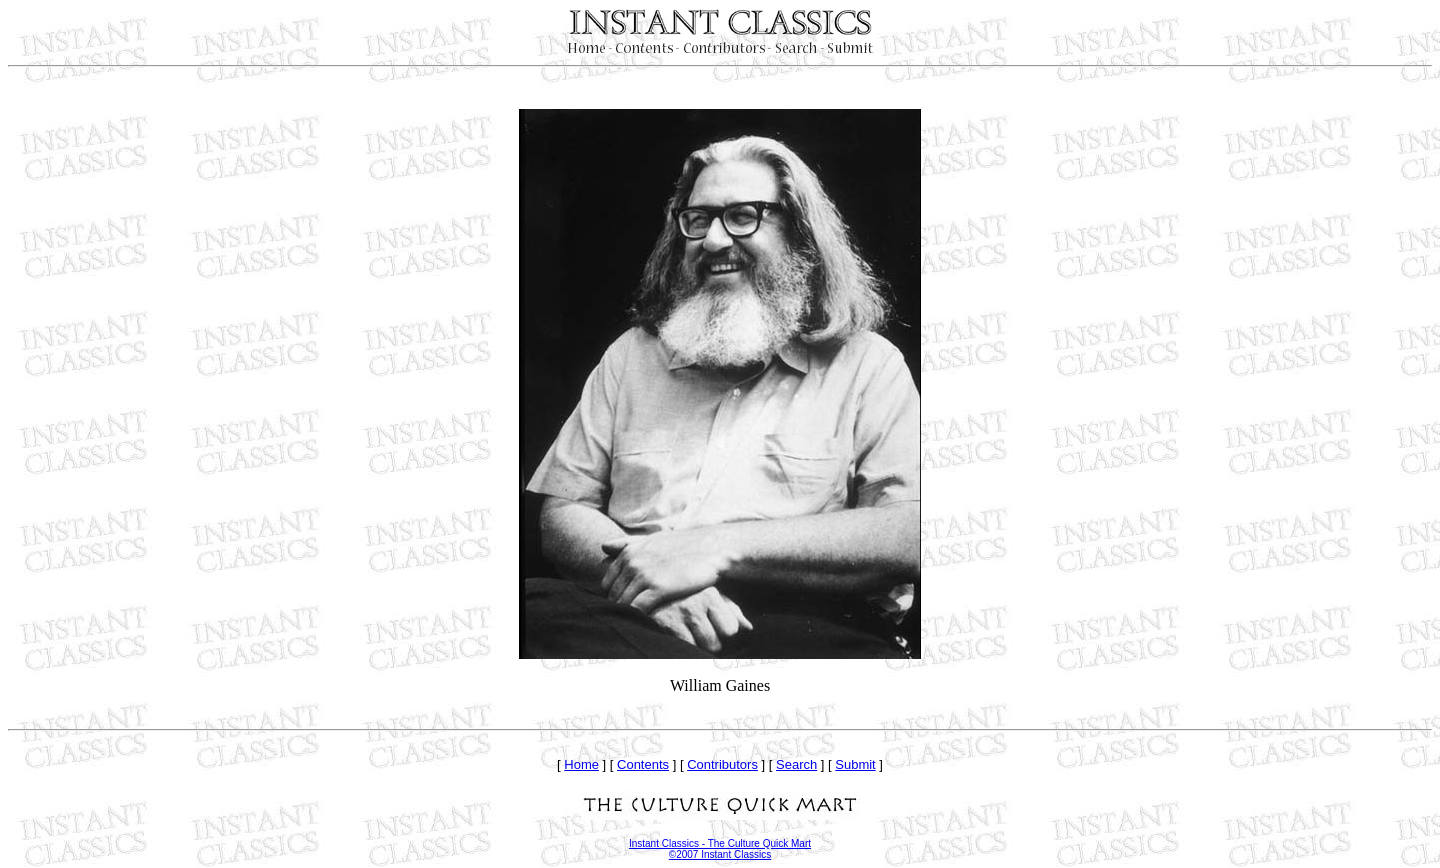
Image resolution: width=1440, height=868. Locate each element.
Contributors (722, 764)
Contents (643, 764)
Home (581, 764)
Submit (855, 764)
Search (796, 764)
